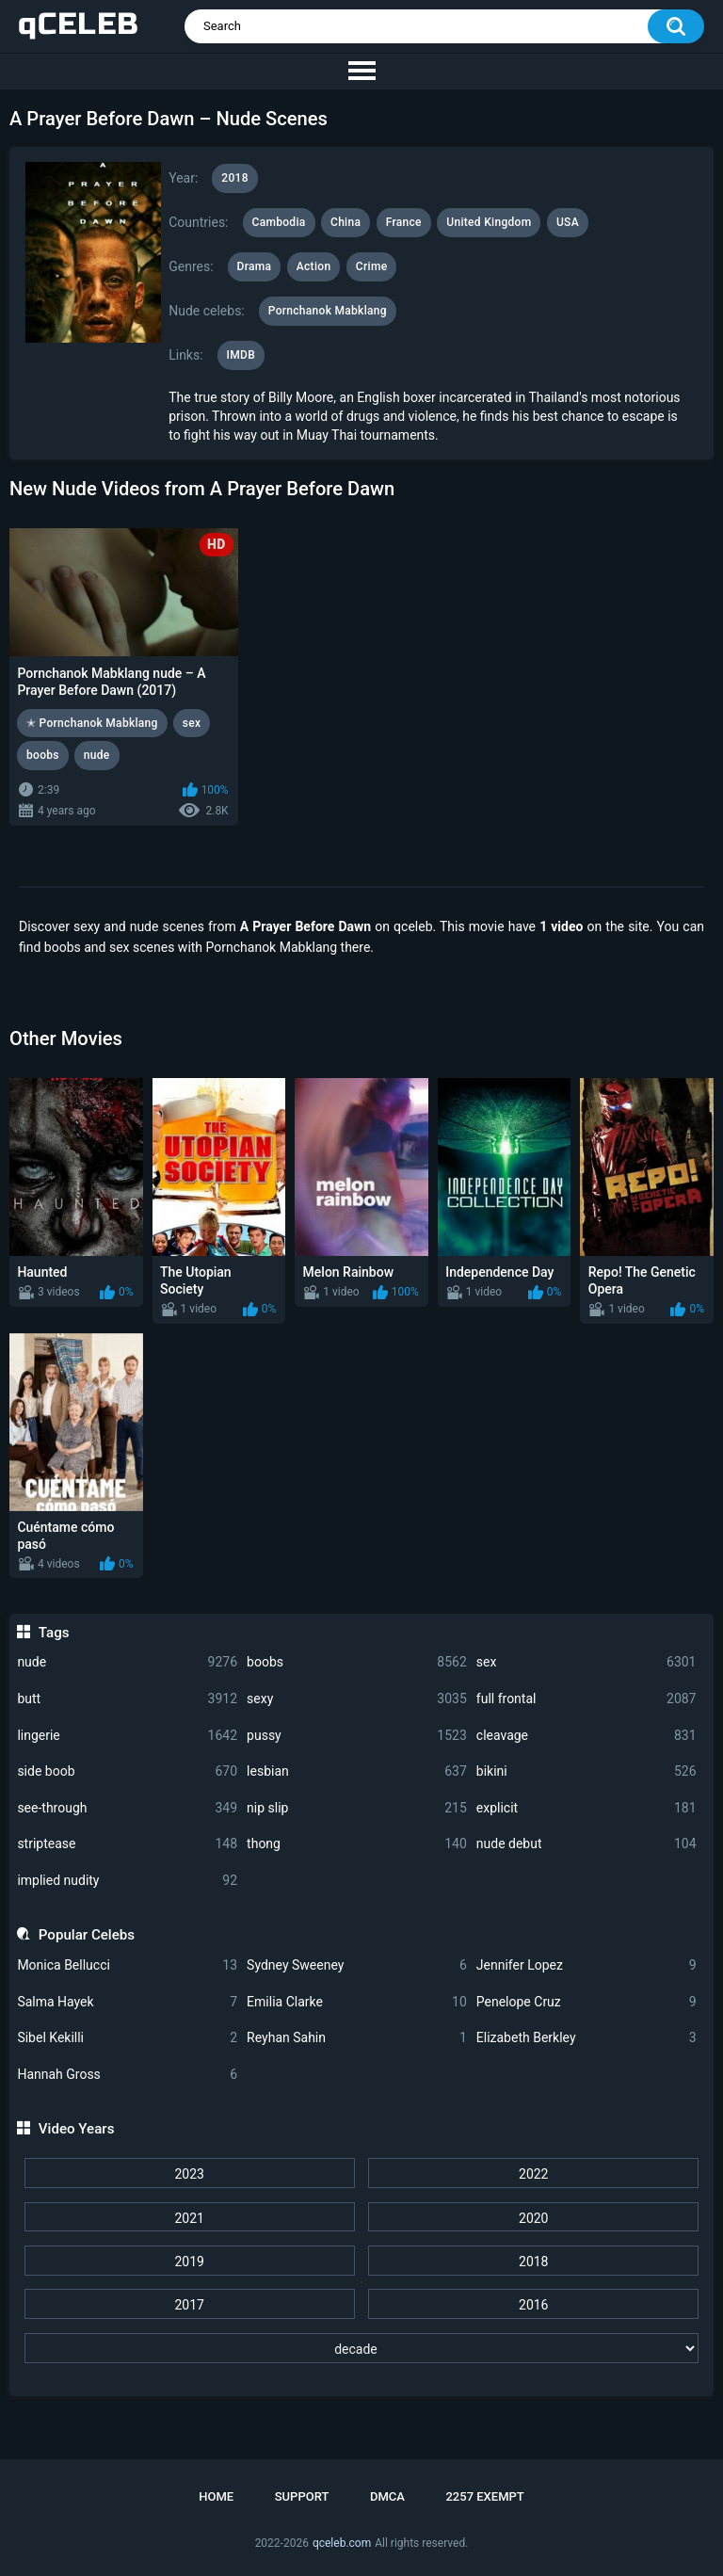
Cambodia (279, 222)
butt (127, 1699)
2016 (533, 2304)
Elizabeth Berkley (586, 2038)
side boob (127, 1771)
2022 (533, 2174)
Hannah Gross (127, 2075)
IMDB (241, 355)
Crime (372, 266)
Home (216, 2496)
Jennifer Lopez (586, 1965)
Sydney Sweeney (357, 1965)
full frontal (586, 1699)
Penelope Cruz (586, 2002)
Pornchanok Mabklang (327, 310)
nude (127, 1662)
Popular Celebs (87, 1934)
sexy (357, 1699)
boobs (357, 1662)
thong (357, 1844)
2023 (188, 2174)
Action (314, 266)
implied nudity (127, 1881)
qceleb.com (342, 2543)
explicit (586, 1808)
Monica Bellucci (127, 1965)
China (345, 222)
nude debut (586, 1844)
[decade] (361, 2348)
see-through (127, 1808)
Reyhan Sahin (357, 2038)
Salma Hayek (127, 2002)
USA (567, 222)
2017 (188, 2304)
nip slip (357, 1808)
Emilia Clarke (357, 2002)
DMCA (387, 2496)
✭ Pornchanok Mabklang (92, 723)
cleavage (586, 1736)
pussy (357, 1736)
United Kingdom (488, 222)
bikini (586, 1771)
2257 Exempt (484, 2496)
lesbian (357, 1771)
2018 (533, 2261)
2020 (533, 2218)
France (404, 222)
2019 (188, 2261)
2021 (188, 2218)
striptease (127, 1844)
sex (586, 1662)
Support (302, 2496)
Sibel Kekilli (127, 2038)
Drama (254, 266)
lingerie (127, 1736)
